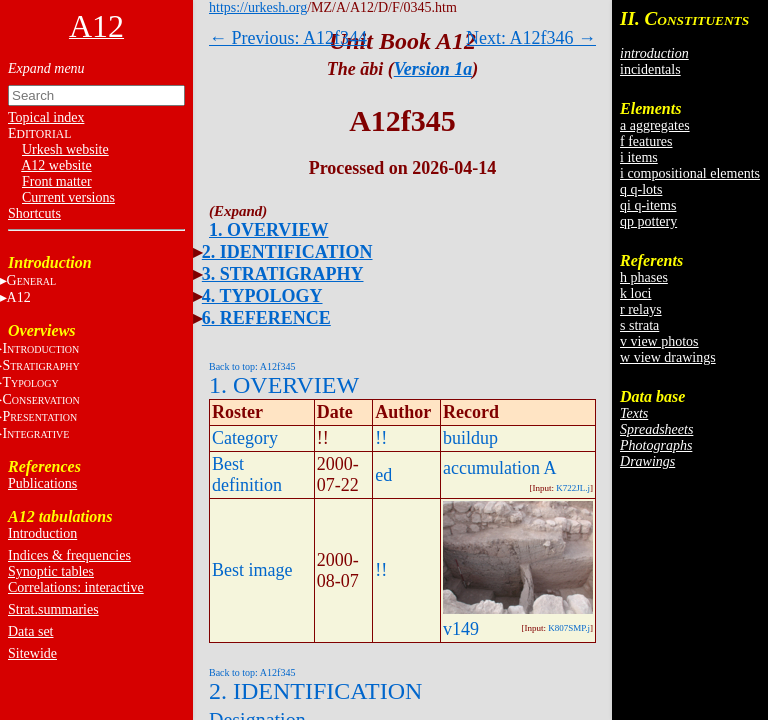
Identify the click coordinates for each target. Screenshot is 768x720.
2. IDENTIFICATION (287, 252)
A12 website (56, 165)
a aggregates (655, 125)
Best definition (247, 474)
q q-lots (641, 189)
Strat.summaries (53, 609)
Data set (30, 631)
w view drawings (668, 357)
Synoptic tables (51, 571)
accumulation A (499, 468)
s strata (639, 325)
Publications (42, 483)
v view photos (659, 341)
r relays (641, 309)
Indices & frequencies (69, 555)
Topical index (46, 117)
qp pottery (648, 221)
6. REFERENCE (266, 318)
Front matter (57, 181)
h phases (644, 277)
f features (646, 141)
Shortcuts (34, 213)
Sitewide (32, 653)
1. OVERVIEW (268, 230)
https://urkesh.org (258, 7)
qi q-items (648, 205)
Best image (252, 570)
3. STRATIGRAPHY (283, 274)
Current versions (68, 197)
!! (381, 438)
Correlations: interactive (76, 587)
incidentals (650, 69)
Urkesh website (65, 149)
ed (383, 475)
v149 (461, 629)
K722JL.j (573, 488)
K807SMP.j (569, 628)
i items (639, 157)
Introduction (42, 533)
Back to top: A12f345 (252, 366)
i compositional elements (690, 173)
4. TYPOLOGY (262, 296)
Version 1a (433, 69)
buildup (470, 438)
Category (245, 438)
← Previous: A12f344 (288, 38)
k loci (636, 293)
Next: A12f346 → (531, 38)
